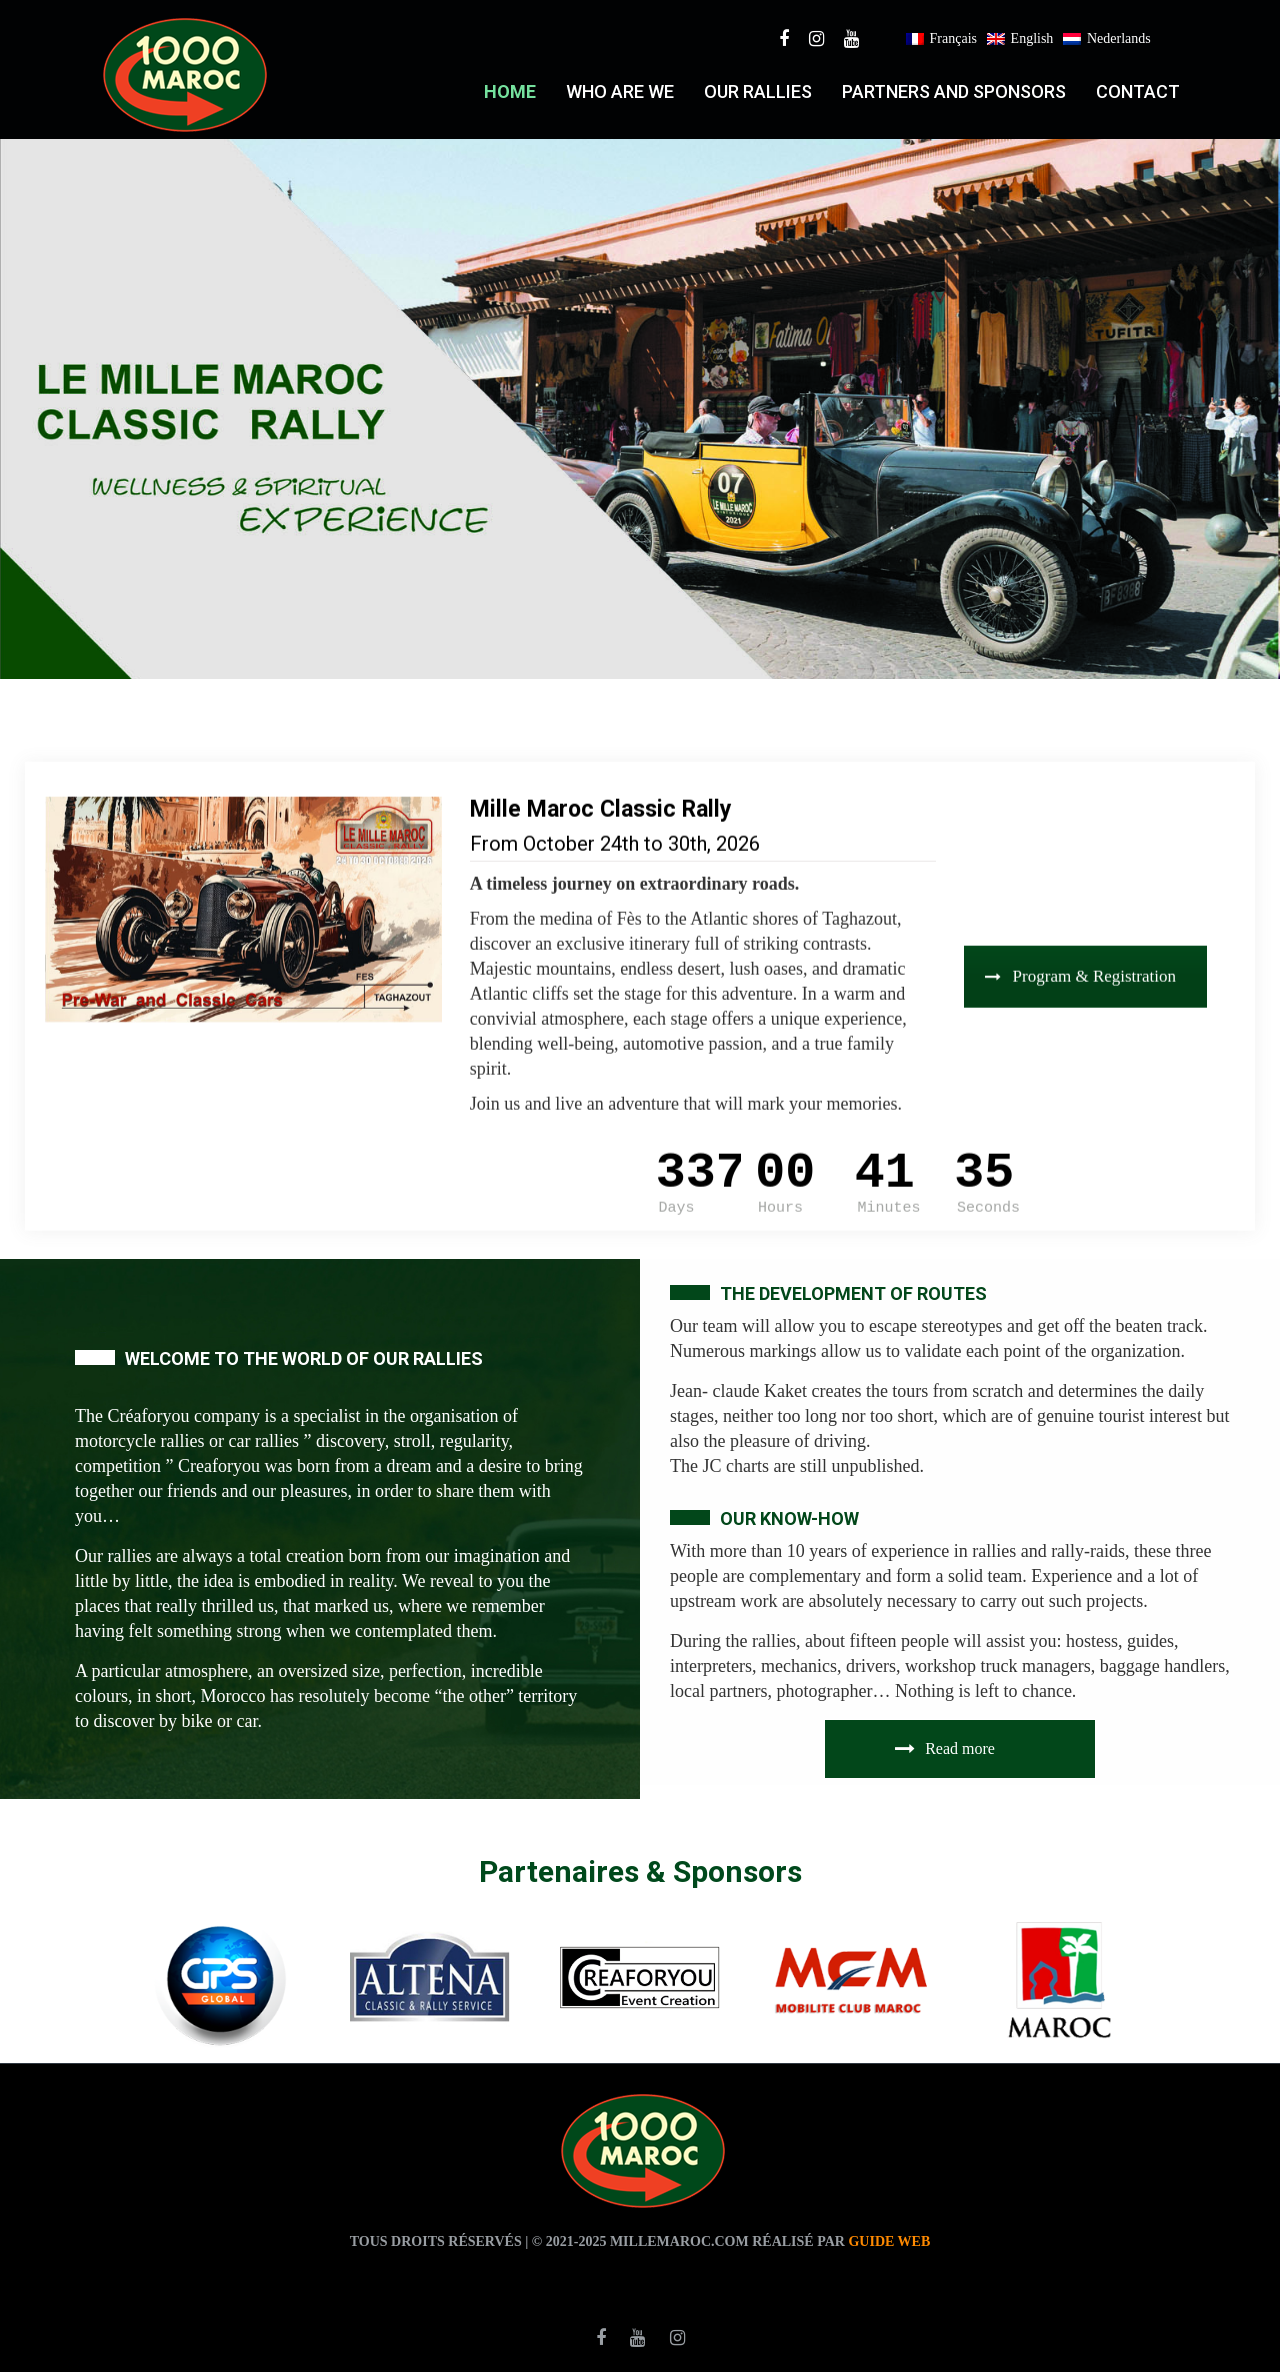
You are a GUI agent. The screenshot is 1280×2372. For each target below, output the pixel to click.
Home (510, 91)
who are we (620, 91)
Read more (945, 1748)
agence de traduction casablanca (774, 2276)
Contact (1138, 91)
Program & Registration (1080, 952)
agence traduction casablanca (493, 2276)
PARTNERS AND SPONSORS (954, 91)
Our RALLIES (758, 91)
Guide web (889, 2241)
